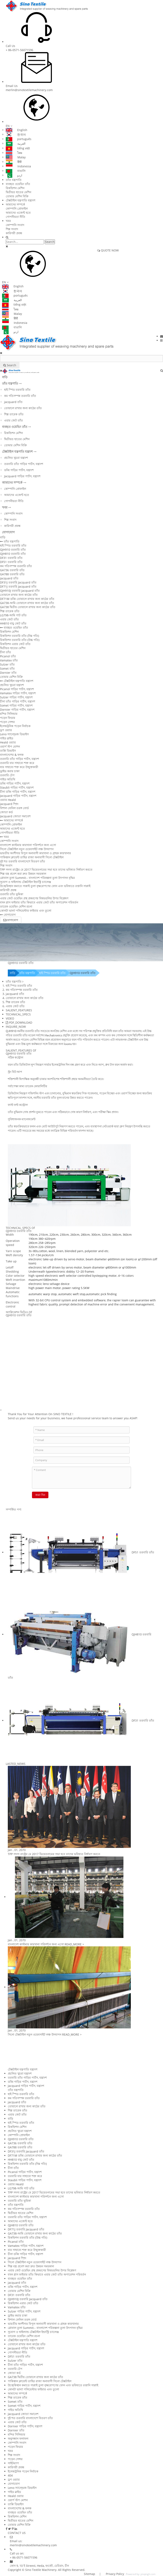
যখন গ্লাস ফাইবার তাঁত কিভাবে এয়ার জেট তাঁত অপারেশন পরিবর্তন (39, 902)
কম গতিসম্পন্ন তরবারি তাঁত (20, 396)
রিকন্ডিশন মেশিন (15, 188)
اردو (14, 175)
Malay (16, 157)
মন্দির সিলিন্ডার (8, 714)
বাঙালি (15, 171)
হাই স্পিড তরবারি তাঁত (17, 390)
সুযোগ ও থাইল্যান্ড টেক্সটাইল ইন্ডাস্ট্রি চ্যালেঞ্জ (25, 882)
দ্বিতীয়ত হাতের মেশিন (18, 192)
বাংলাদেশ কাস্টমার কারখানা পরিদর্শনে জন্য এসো (28, 845)
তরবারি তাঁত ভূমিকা (11, 894)
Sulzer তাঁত (7, 664)
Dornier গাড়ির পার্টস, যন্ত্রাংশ (17, 709)
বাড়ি (5, 377)
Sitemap (89, 2574)
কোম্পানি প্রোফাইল (17, 208)
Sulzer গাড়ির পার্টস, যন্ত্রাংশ (16, 697)
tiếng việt (18, 148)
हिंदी (14, 162)
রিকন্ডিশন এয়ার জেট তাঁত (15, 644)
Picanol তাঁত (8, 656)
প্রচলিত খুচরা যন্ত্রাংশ (16, 458)
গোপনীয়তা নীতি (15, 217)
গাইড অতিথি (7, 779)
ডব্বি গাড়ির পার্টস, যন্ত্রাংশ (19, 470)
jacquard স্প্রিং (9, 804)
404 (10, 2475)
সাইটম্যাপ (13, 2463)
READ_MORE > (74, 1944)
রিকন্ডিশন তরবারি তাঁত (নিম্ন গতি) (19, 636)
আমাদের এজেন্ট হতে (18, 213)
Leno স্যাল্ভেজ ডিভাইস (14, 734)
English (16, 130)
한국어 (16, 134)
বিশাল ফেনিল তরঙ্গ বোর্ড (14, 808)
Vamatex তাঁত (9, 660)
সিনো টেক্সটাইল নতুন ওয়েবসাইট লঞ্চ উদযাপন (27, 849)
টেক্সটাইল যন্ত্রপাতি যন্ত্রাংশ (20, 200)
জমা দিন (40, 1495)
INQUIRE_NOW (16, 1027)
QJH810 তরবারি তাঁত (13, 554)
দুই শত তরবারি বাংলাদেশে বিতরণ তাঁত (22, 861)
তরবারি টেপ (7, 775)
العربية (15, 143)
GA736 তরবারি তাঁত (12, 570)
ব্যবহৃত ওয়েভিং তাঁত (18, 184)
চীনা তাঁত (5, 652)
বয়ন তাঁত (118, 1031)
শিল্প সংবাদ (12, 229)
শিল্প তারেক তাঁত (14, 414)
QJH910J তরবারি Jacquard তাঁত (20, 591)
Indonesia (18, 166)
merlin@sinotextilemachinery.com (29, 90)
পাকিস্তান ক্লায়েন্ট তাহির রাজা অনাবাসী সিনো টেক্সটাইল (32, 857)
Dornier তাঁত (8, 673)
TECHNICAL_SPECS (18, 1014)
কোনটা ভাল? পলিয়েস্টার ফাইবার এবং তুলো (25, 910)
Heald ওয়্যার (8, 742)
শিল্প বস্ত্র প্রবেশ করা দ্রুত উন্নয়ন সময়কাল (23, 874)
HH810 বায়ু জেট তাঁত (13, 623)
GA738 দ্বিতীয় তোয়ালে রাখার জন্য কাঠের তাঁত (27, 607)
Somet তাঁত (7, 668)
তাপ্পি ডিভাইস (8, 750)
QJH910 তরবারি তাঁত (13, 550)
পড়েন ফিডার (7, 718)
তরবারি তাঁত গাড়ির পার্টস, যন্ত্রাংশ (23, 464)
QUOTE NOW (108, 250)
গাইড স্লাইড (6, 738)
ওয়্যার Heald (8, 800)
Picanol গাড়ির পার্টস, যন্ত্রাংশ (17, 689)
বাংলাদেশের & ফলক (12, 755)
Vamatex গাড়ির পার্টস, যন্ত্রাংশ (18, 693)
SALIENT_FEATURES (19, 1010)
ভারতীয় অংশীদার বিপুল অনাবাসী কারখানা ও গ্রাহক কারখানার (35, 853)
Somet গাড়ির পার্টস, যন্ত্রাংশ (16, 705)
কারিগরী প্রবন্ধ (14, 233)
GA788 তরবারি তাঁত (12, 574)
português (18, 139)
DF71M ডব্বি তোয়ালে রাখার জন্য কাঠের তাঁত (27, 599)
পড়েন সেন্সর (7, 722)
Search (50, 242)
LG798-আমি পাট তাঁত (13, 615)
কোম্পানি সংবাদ (15, 225)
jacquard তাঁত (13, 402)
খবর (8, 221)
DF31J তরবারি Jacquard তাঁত (18, 582)
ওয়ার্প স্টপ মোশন (10, 746)
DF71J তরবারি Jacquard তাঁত (18, 586)
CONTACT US (17, 2533)
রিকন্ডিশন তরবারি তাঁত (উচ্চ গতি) (19, 640)
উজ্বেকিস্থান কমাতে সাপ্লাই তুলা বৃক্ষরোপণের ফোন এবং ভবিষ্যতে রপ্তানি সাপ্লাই (45, 886)
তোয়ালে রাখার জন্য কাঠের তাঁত (23, 408)
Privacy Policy (114, 2574)
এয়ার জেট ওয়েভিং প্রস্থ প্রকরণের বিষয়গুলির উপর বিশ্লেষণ (34, 898)
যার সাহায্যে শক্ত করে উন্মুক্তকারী (19, 767)
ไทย (14, 153)
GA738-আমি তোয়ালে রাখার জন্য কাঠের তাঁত (27, 603)
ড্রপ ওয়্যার (6, 730)
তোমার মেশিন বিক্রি (17, 196)
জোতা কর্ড (6, 812)
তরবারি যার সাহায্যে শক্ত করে (17, 763)
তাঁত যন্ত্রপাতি (14, 180)
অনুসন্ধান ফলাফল (18, 2438)
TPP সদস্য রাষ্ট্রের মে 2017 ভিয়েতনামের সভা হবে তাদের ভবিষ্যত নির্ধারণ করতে (46, 869)
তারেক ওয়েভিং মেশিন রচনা (16, 906)
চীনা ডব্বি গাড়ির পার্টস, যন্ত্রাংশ (17, 792)
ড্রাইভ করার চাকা (9, 771)
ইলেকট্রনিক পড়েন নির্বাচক (15, 726)
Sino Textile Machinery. (41, 2570)
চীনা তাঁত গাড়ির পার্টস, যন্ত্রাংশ (17, 701)
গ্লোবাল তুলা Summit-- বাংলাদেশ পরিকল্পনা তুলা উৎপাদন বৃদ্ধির (37, 878)
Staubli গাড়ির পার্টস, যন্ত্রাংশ (17, 787)
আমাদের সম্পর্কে (15, 204)
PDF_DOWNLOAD (19, 1022)
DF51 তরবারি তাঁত (11, 562)
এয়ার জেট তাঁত (13, 420)
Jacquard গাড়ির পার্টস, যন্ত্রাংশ (22, 476)
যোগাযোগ (8, 532)
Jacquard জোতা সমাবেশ (15, 816)
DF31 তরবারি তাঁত (11, 558)
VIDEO (10, 1018)
